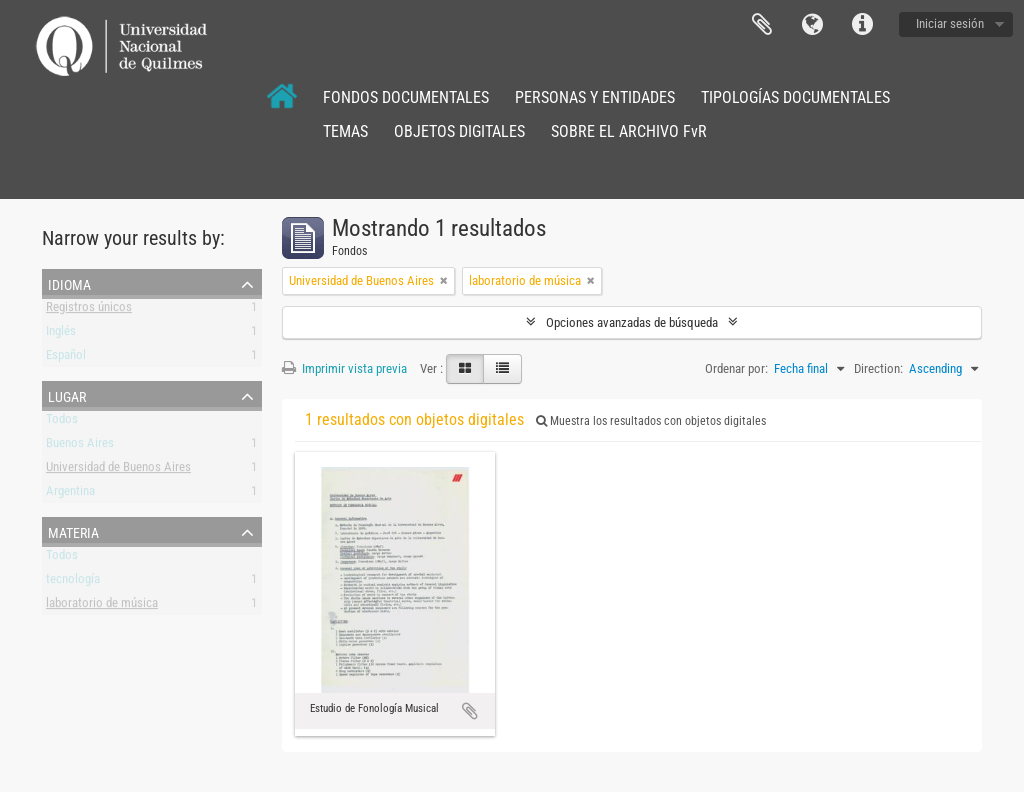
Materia (73, 531)
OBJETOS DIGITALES (459, 131)
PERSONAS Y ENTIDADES (595, 97)
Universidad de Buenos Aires (118, 470)
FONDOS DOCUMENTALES (406, 97)
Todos (62, 422)
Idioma (812, 25)
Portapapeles (762, 25)
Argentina (70, 494)
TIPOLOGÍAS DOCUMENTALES (795, 97)
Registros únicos (89, 310)
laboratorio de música (102, 606)
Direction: (878, 368)
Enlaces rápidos (862, 25)
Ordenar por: (736, 368)
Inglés (61, 334)
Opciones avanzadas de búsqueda (632, 322)
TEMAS (345, 131)
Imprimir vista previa (344, 368)
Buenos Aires (80, 446)
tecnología (73, 582)
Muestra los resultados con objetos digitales (651, 421)
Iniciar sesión (950, 23)
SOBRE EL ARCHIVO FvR (629, 131)
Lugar (67, 395)
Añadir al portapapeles (470, 711)
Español (66, 358)
